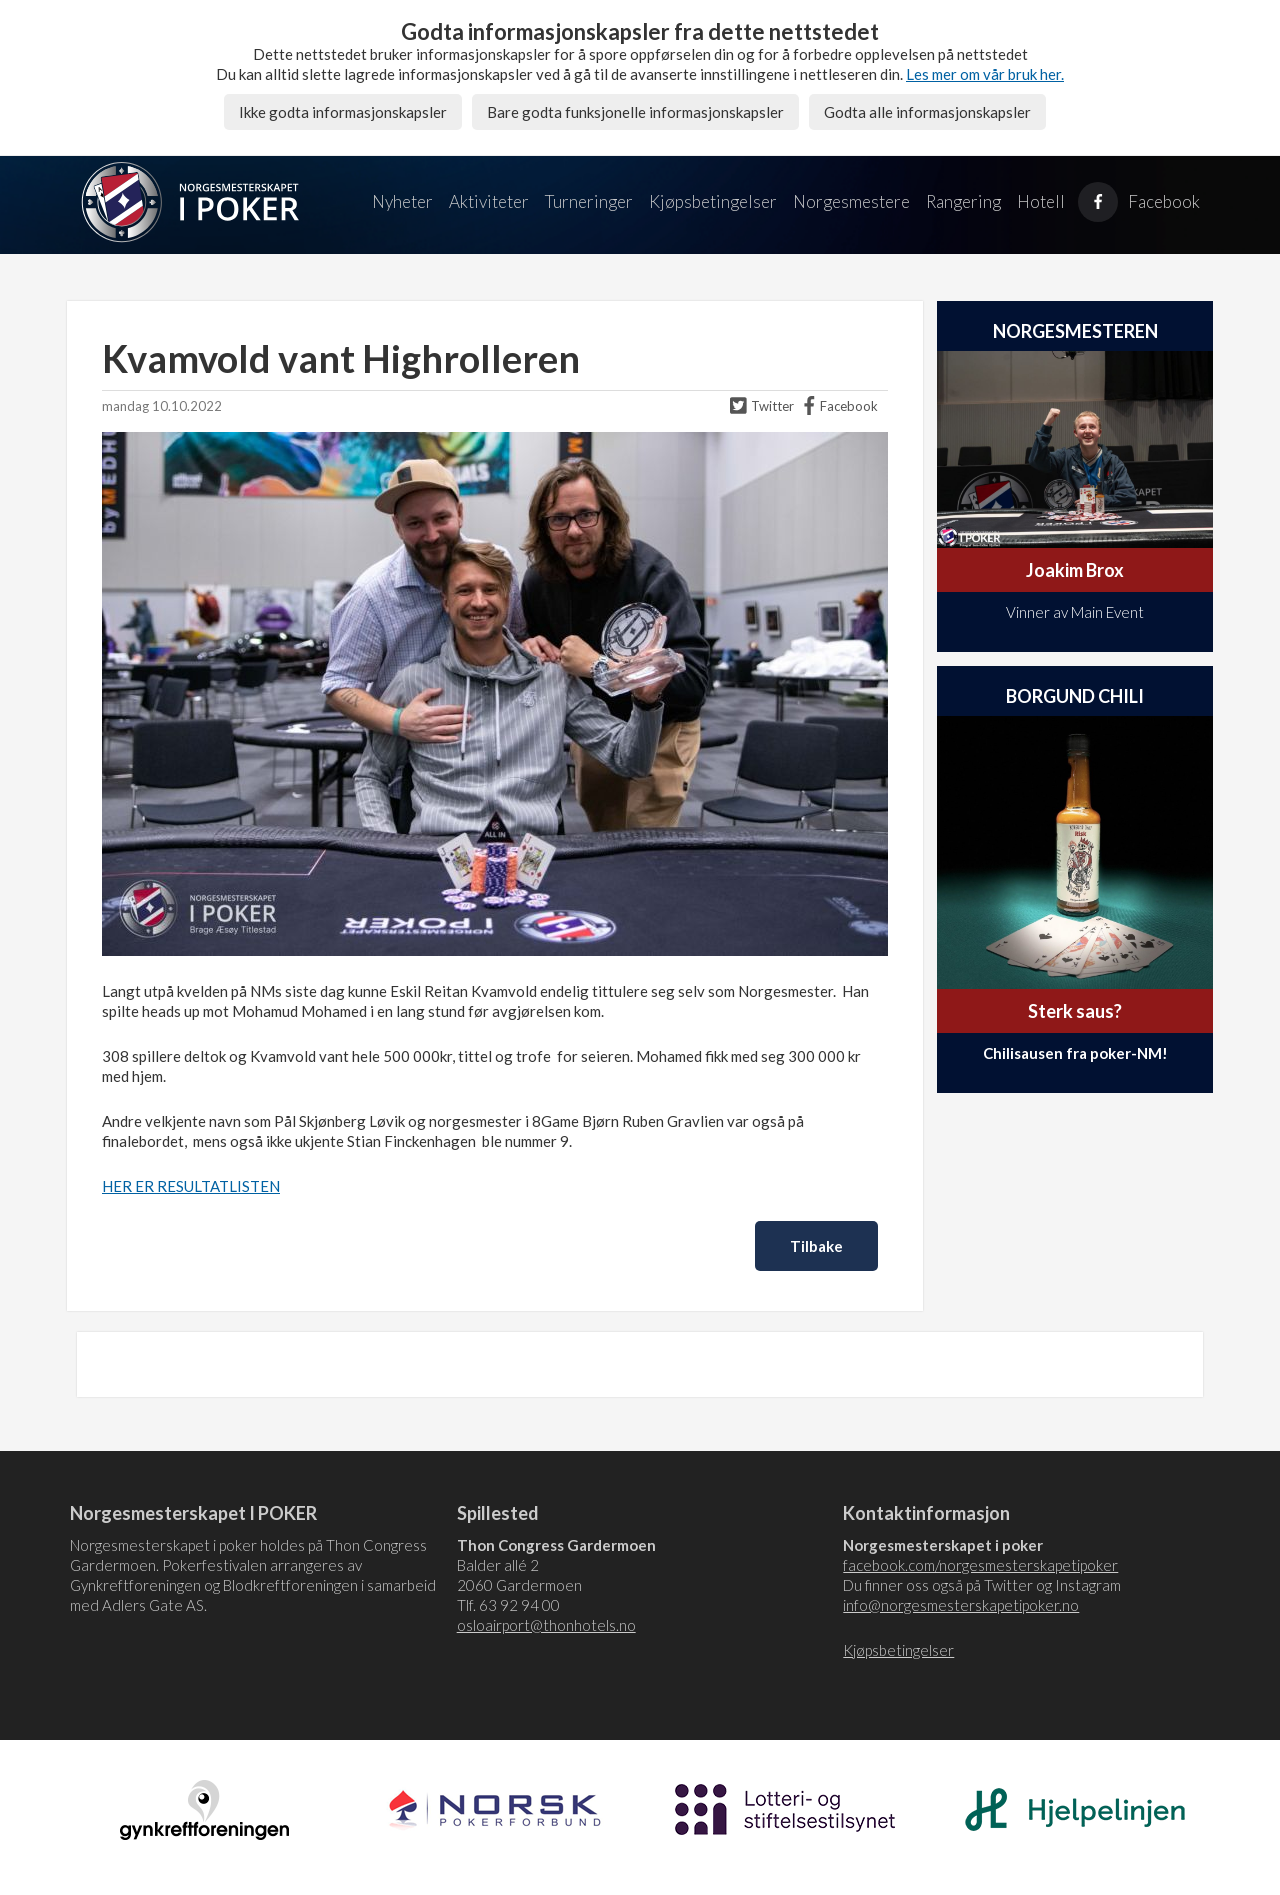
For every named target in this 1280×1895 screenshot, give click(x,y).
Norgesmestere (851, 201)
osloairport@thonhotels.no (546, 1625)
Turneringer (589, 201)
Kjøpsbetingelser (713, 201)
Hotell (1041, 201)
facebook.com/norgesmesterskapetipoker (980, 1565)
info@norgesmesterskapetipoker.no (961, 1605)
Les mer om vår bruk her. (985, 74)
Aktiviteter (489, 201)
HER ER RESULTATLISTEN (191, 1186)
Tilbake (816, 1246)
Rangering (963, 201)
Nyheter (402, 201)
